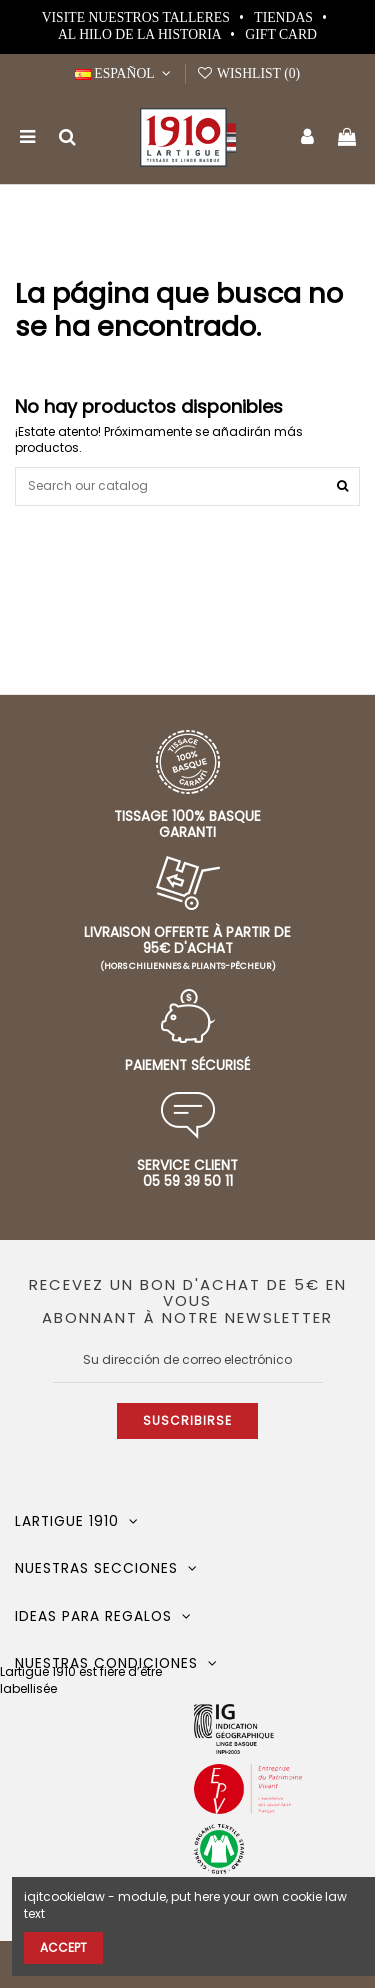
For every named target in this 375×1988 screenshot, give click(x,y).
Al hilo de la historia (141, 34)
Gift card (281, 34)
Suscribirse (187, 1420)
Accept (63, 1947)
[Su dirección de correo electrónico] (188, 1360)
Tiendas (285, 17)
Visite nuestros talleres (138, 17)
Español (125, 73)
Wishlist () (248, 73)
